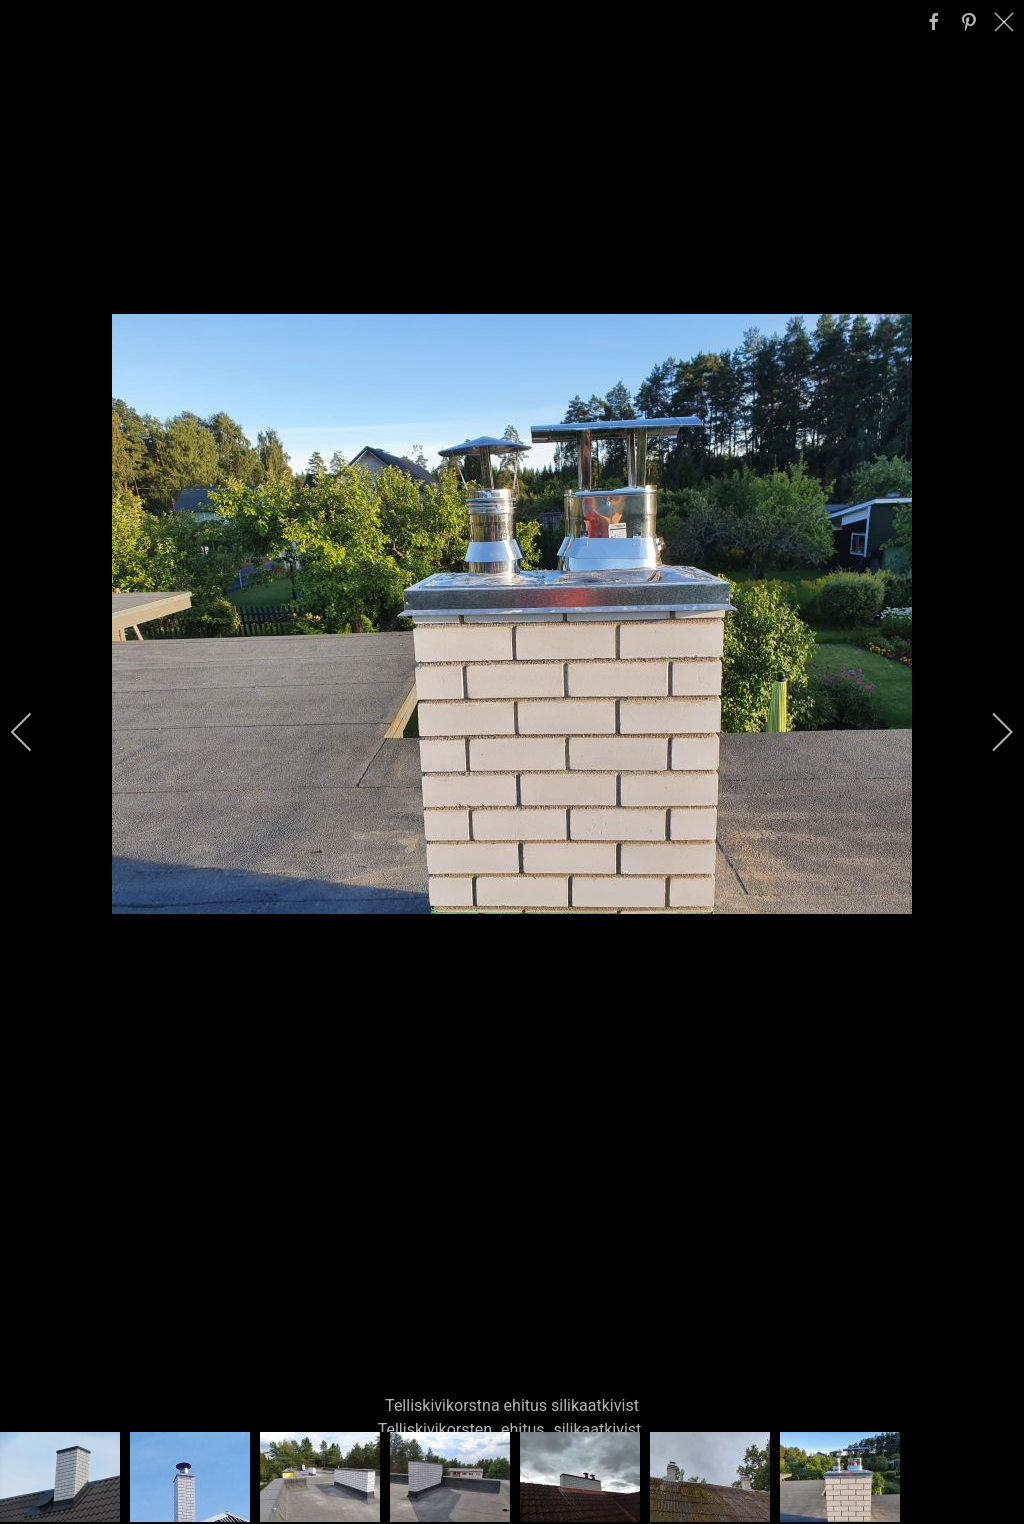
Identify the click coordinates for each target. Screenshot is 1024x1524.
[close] (1006, 22)
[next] (989, 732)
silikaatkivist (597, 1429)
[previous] (35, 732)
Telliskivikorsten (435, 1429)
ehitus (523, 1429)
